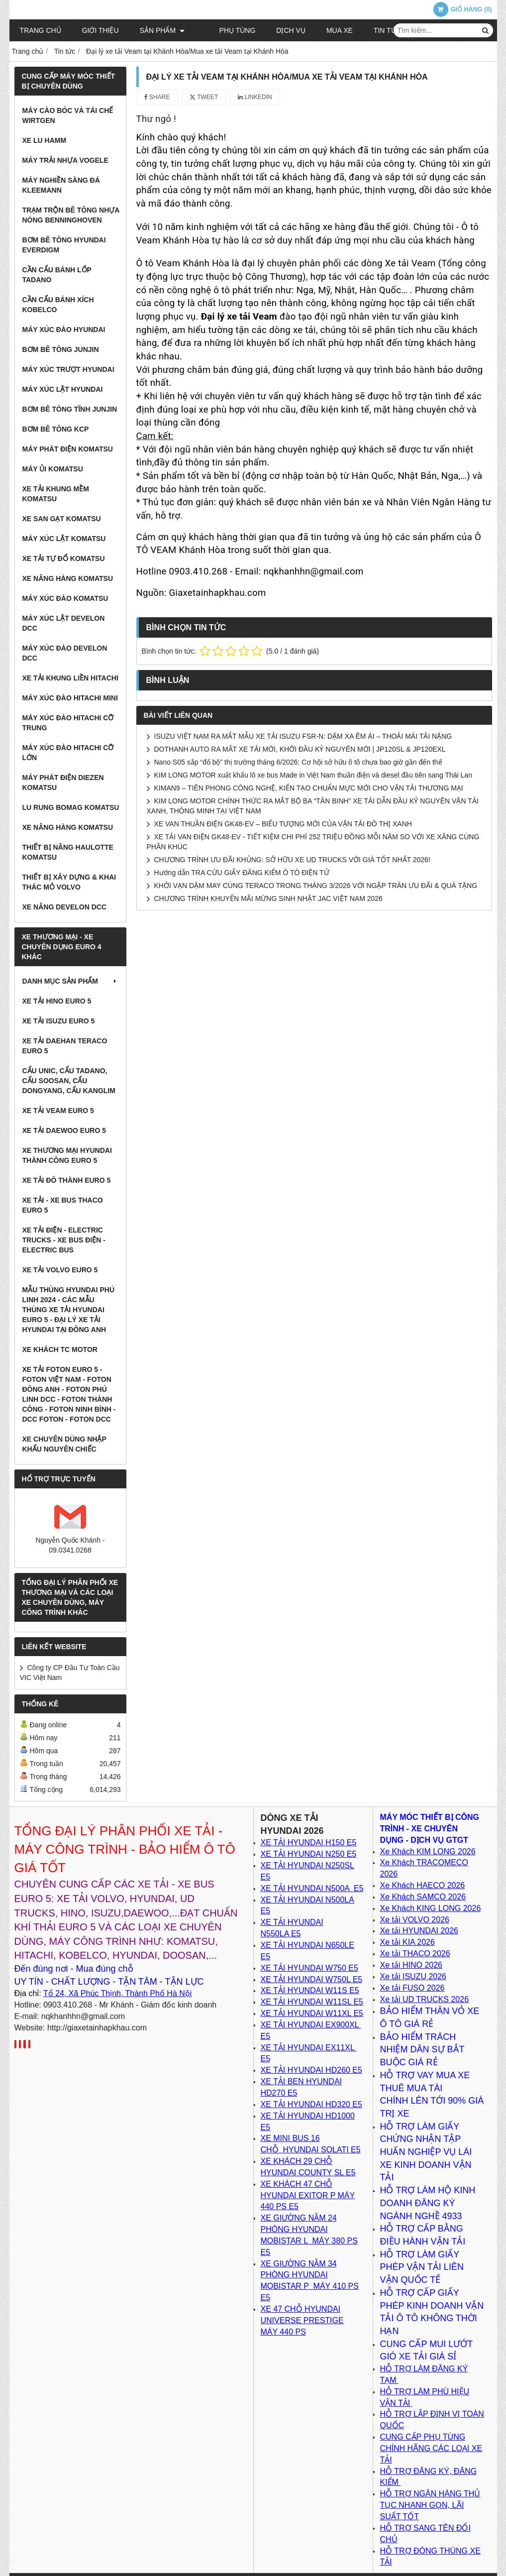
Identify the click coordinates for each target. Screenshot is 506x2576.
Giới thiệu (100, 30)
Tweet (204, 97)
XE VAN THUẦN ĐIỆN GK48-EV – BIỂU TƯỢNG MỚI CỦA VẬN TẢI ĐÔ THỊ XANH (283, 824)
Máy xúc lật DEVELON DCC (63, 623)
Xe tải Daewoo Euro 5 (64, 1130)
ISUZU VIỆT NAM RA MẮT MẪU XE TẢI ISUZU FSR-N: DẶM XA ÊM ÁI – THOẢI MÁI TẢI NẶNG (303, 736)
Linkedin (255, 97)
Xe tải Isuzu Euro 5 (58, 1021)
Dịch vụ (277, 30)
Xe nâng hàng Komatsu (67, 578)
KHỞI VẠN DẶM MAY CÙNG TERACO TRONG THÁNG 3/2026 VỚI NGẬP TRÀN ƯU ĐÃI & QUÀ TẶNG (316, 886)
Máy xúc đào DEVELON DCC (64, 653)
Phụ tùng (223, 30)
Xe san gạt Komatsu (61, 519)
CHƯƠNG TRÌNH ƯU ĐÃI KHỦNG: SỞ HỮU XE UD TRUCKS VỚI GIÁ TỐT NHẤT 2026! (292, 860)
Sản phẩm (162, 30)
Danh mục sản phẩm (70, 981)
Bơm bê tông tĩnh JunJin (69, 409)
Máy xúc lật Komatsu (64, 539)
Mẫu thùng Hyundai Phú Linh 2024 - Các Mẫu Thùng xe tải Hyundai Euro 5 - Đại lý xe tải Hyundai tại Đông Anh (68, 1310)
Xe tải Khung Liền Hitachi (70, 678)
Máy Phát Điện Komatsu (67, 449)
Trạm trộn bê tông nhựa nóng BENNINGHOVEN (70, 215)
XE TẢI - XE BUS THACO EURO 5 (62, 1205)
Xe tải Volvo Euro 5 (60, 1270)
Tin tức (374, 30)
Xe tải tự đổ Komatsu (63, 558)
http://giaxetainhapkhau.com (97, 2027)
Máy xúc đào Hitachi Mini (70, 698)
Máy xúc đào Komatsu (65, 598)
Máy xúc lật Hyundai (62, 389)
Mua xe (325, 30)
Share (157, 97)
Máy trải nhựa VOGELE (65, 160)
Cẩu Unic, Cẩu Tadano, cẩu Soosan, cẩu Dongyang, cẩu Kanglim (68, 1081)
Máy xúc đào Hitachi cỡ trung (68, 723)
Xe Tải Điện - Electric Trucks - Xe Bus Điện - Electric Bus (63, 1240)
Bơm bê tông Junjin (60, 349)
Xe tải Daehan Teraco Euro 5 (64, 1046)
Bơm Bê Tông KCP (55, 429)
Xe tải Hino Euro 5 (57, 1001)
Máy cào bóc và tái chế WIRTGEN (67, 115)
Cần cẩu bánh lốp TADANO (57, 275)
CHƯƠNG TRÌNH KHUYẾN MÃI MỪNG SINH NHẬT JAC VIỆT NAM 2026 (268, 898)
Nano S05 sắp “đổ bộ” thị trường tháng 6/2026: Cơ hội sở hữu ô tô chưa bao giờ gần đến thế (298, 762)
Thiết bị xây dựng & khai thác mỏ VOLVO (69, 882)
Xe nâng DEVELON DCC (64, 907)
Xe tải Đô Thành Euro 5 (66, 1180)
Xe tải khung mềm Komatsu (55, 494)
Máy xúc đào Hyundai (63, 330)
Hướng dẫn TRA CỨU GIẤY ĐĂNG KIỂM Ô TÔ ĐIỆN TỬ (241, 873)
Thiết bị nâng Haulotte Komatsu (67, 852)
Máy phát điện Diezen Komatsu (63, 782)
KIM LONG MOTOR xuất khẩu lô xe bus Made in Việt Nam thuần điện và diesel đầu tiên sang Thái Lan (313, 775)
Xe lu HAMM (44, 140)
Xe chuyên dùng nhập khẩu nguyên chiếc (64, 1444)
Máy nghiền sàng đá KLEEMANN (61, 185)
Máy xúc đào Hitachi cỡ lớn (68, 753)
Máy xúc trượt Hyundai (68, 369)
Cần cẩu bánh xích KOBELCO (58, 305)
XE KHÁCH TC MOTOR (60, 1349)
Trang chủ (40, 30)
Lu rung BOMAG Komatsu (70, 807)
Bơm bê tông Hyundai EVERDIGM (64, 245)
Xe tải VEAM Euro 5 (58, 1111)
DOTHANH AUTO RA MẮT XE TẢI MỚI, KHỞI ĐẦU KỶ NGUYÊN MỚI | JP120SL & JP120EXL (300, 749)
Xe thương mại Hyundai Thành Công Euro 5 (67, 1155)
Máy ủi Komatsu (52, 469)
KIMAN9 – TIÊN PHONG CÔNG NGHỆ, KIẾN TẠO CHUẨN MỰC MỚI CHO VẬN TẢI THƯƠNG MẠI (308, 788)
